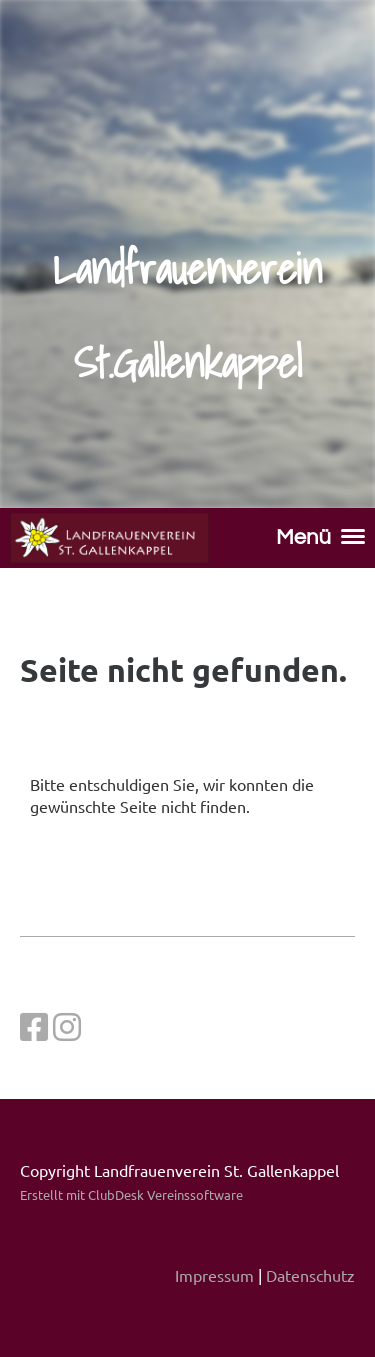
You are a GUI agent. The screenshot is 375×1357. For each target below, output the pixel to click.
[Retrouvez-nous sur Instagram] (67, 1026)
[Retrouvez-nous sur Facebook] (34, 1026)
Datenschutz (310, 1275)
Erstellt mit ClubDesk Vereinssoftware (131, 1194)
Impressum (214, 1275)
